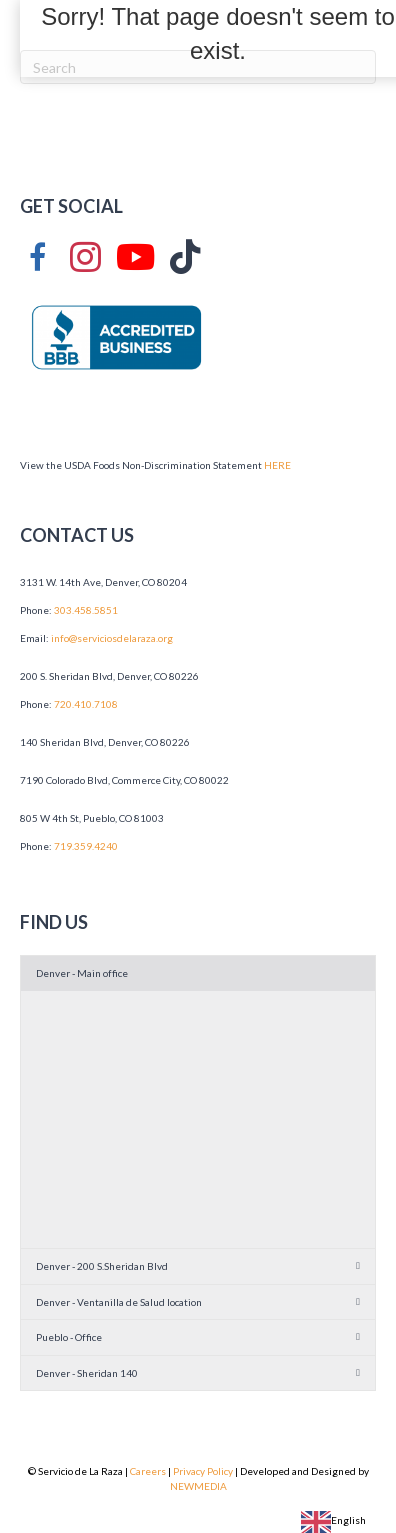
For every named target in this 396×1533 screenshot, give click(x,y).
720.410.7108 (86, 704)
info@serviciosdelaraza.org (113, 638)
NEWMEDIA (198, 1486)
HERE (277, 465)
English (333, 1520)
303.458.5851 (86, 610)
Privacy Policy (203, 1471)
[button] (198, 973)
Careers (148, 1471)
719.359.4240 (86, 846)
